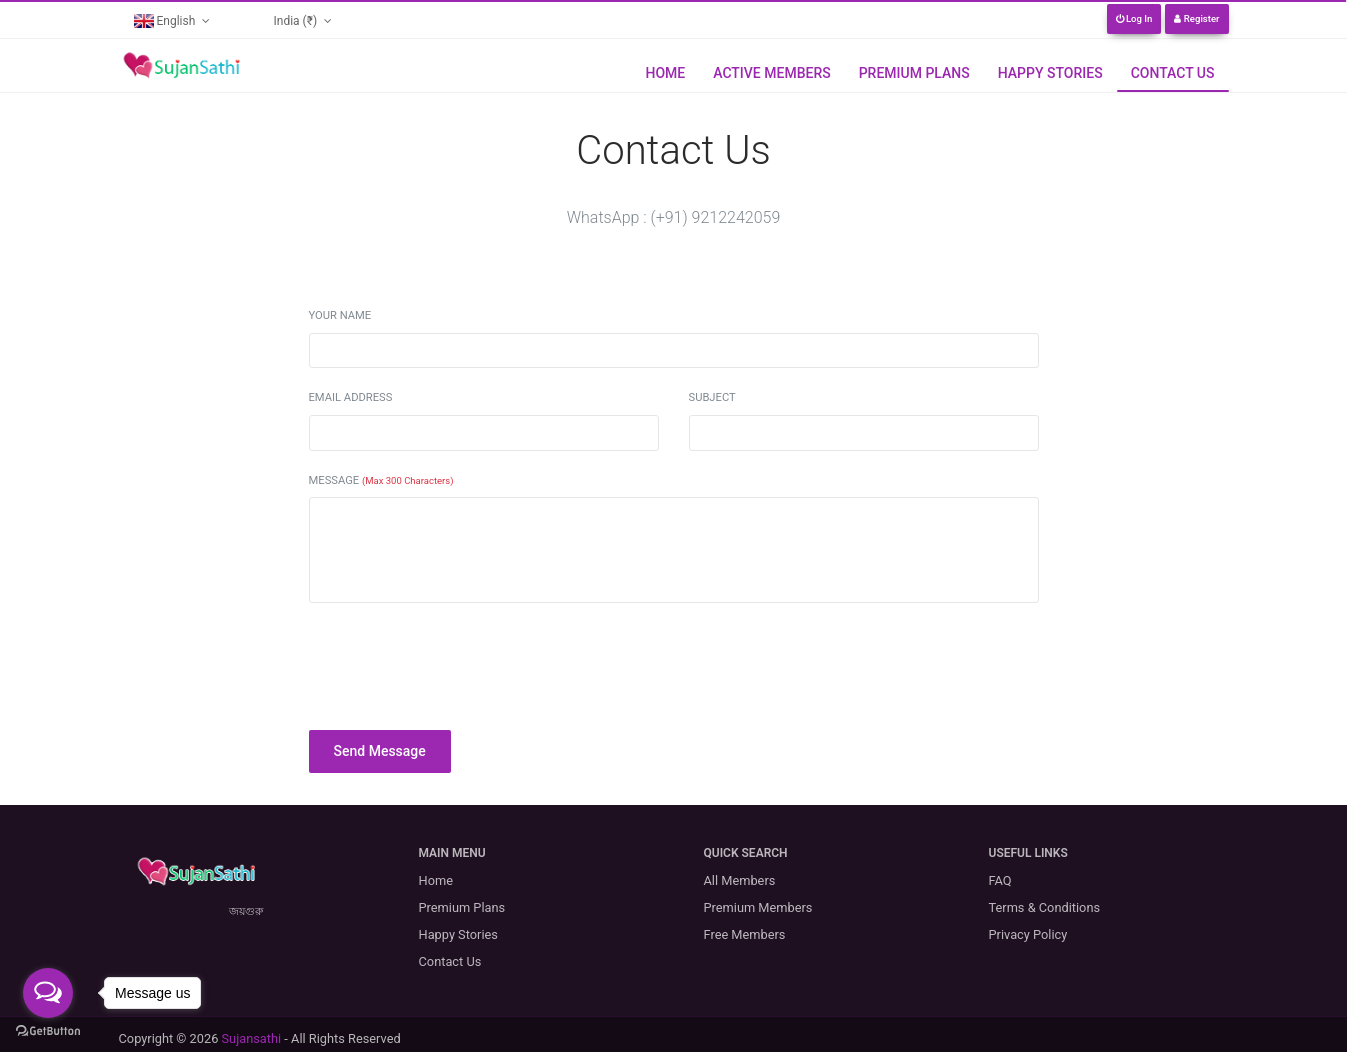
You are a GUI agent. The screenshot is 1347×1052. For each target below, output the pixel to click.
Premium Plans (914, 73)
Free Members (745, 934)
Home (665, 73)
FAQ (1000, 880)
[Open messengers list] (48, 993)
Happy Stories (1050, 73)
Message (381, 480)
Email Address (351, 397)
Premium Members (758, 907)
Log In (1134, 18)
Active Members (771, 73)
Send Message (380, 751)
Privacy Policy (1028, 934)
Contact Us (1173, 73)
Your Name (340, 315)
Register (1196, 18)
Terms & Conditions (1045, 907)
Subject (712, 397)
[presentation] (461, 658)
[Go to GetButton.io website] (48, 1031)
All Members (740, 880)
